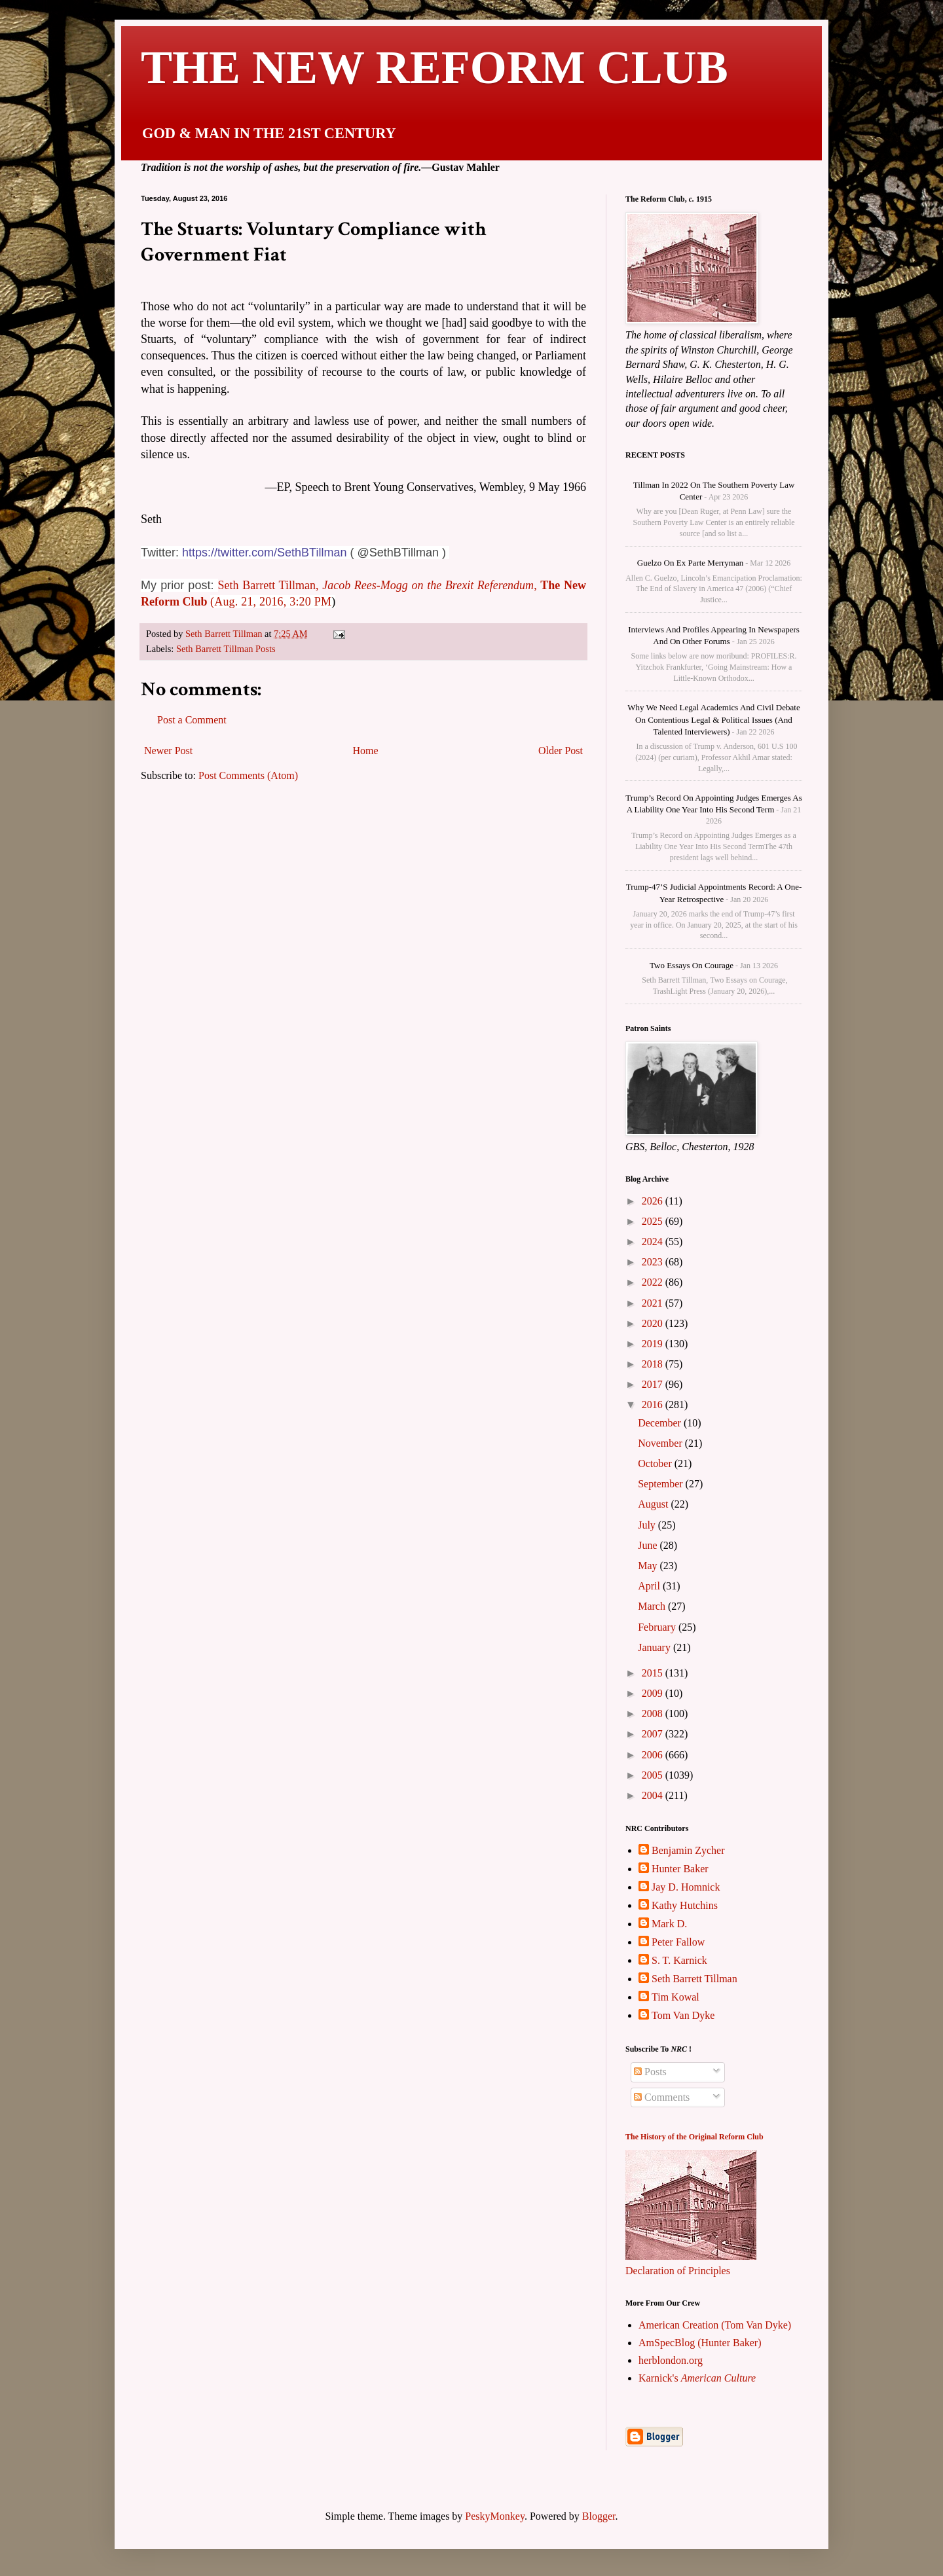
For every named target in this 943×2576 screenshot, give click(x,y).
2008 (653, 1713)
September (661, 1483)
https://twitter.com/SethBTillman (264, 552)
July (648, 1525)
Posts (650, 2071)
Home (366, 750)
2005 (653, 1775)
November (661, 1443)
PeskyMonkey (495, 2516)
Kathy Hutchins (685, 1905)
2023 (653, 1261)
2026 (653, 1200)
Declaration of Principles (677, 2270)
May (648, 1565)
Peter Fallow (678, 1942)
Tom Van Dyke (683, 2015)
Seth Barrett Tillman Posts (226, 649)
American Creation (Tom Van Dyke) (714, 2325)
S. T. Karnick (679, 1960)
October (656, 1463)
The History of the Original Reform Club (694, 2136)
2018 (653, 1364)
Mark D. (669, 1923)
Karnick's (697, 2378)
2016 (653, 1404)
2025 (653, 1221)
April (650, 1585)
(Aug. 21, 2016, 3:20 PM (270, 601)
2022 (653, 1282)
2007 (653, 1733)
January (655, 1647)
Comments (662, 2097)
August (654, 1504)
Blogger (599, 2516)
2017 (653, 1384)
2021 (653, 1303)
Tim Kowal (675, 1997)
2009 (653, 1693)
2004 (653, 1795)
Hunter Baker (680, 1868)
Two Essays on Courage (691, 965)
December (661, 1422)
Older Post (560, 750)
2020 (653, 1323)
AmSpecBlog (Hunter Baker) (700, 2342)
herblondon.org (670, 2360)
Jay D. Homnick (686, 1887)
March (653, 1606)
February (658, 1627)
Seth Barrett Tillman (694, 1978)
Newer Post (168, 750)
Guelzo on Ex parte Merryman (690, 563)
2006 (653, 1754)
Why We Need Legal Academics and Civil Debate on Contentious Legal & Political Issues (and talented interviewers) (713, 719)
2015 (653, 1672)
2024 (653, 1241)
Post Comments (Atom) (248, 775)
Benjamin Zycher (688, 1850)
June (648, 1545)
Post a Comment (192, 719)
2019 (653, 1343)
